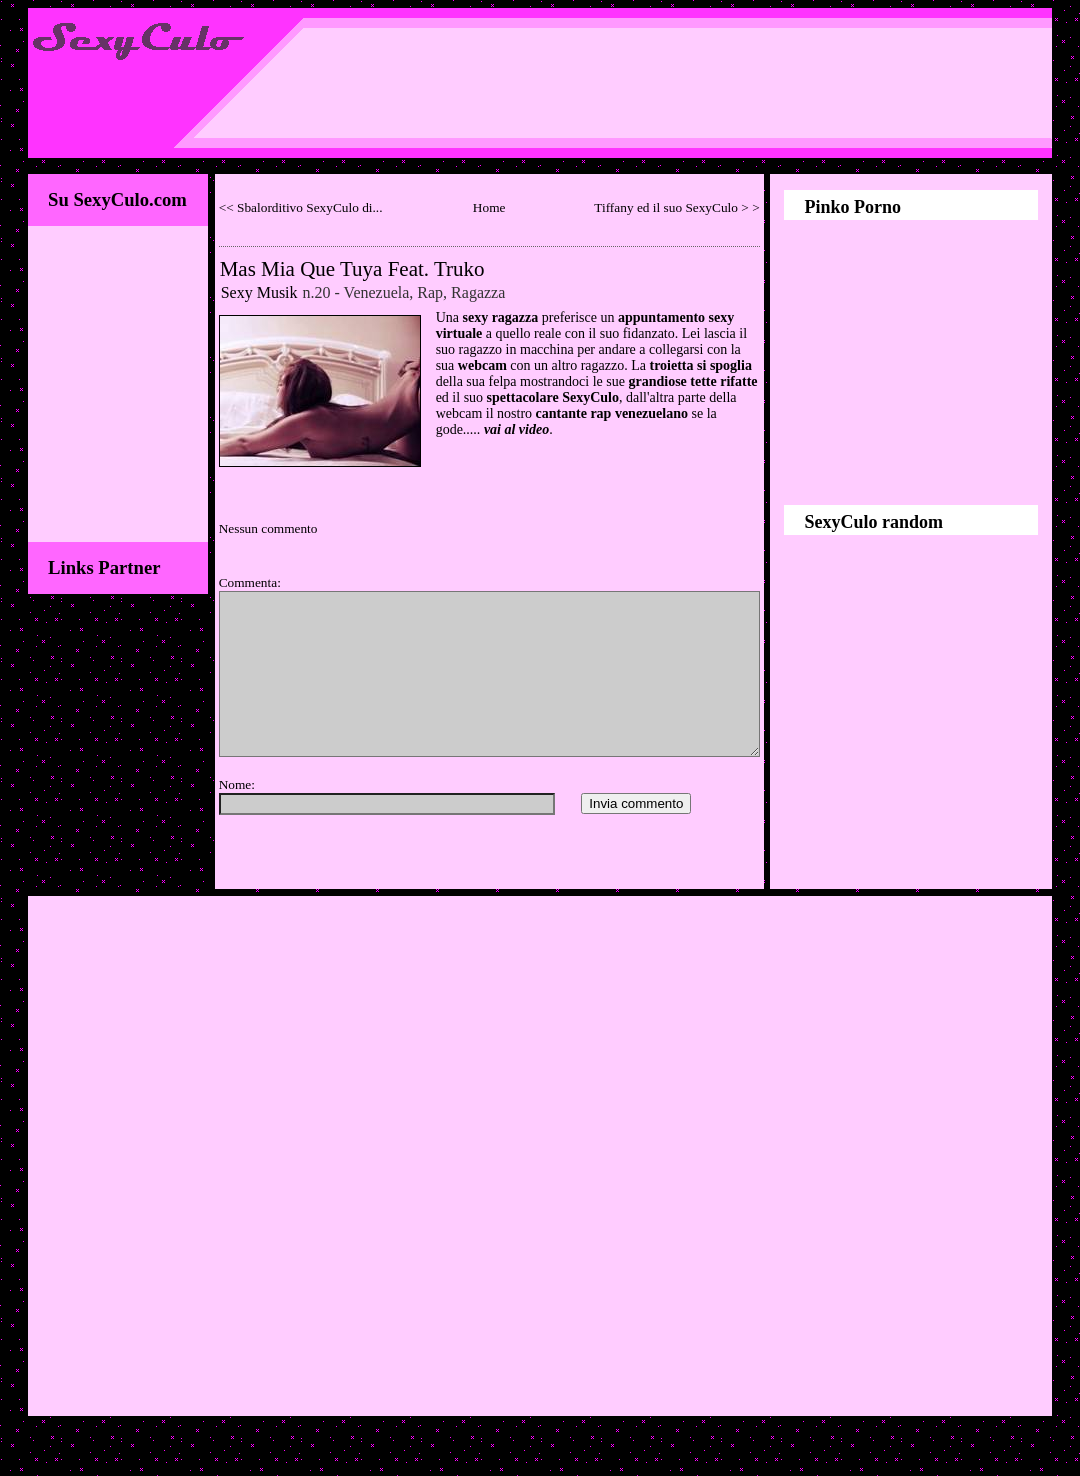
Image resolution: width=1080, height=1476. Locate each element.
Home (489, 207)
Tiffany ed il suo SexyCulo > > (676, 207)
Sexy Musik (259, 292)
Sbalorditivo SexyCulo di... (310, 207)
